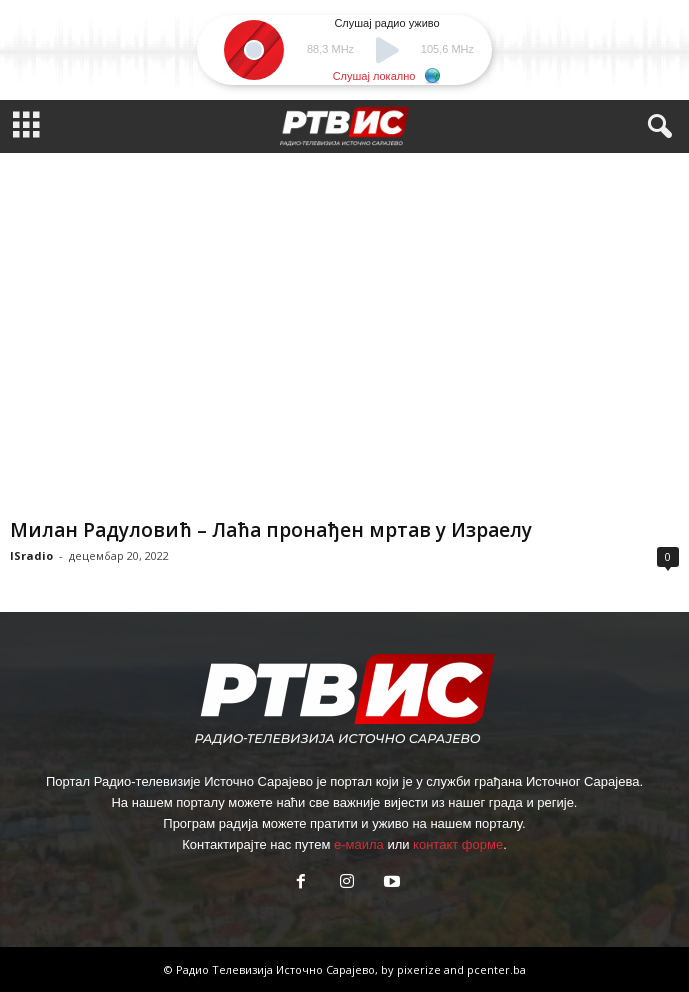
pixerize (420, 969)
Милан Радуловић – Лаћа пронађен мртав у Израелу (271, 530)
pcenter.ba (496, 969)
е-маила (359, 844)
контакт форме (458, 844)
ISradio (31, 555)
